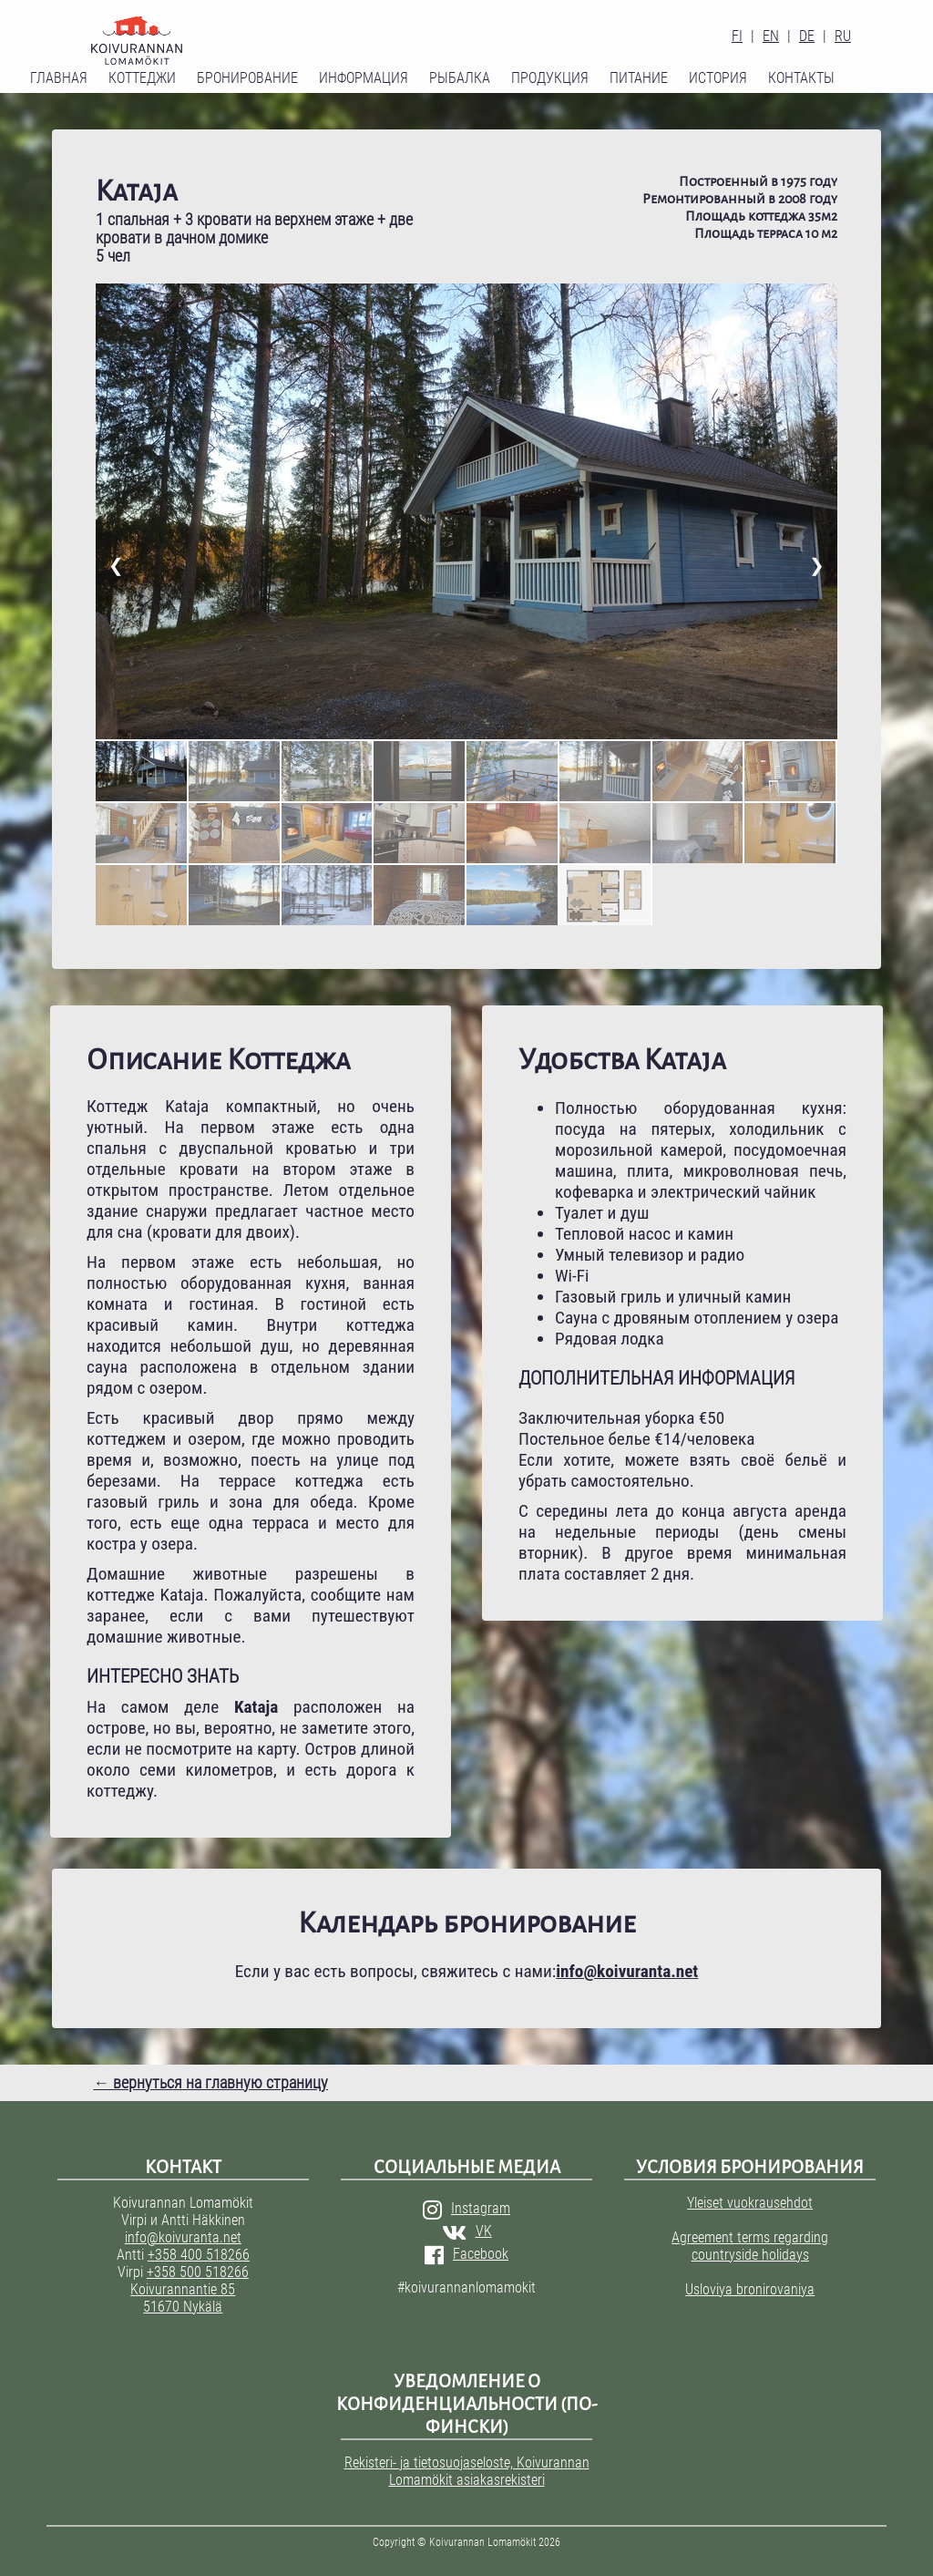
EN (771, 36)
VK (467, 2231)
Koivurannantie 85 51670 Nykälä (182, 2298)
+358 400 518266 (199, 2254)
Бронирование (247, 78)
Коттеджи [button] (142, 78)
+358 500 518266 (198, 2272)
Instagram (466, 2208)
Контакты (801, 78)
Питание (639, 78)
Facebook (466, 2253)
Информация (363, 78)
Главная (58, 78)
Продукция (550, 78)
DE (807, 36)
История (718, 78)
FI (737, 36)
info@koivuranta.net (183, 2237)
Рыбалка (459, 78)
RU (843, 36)
